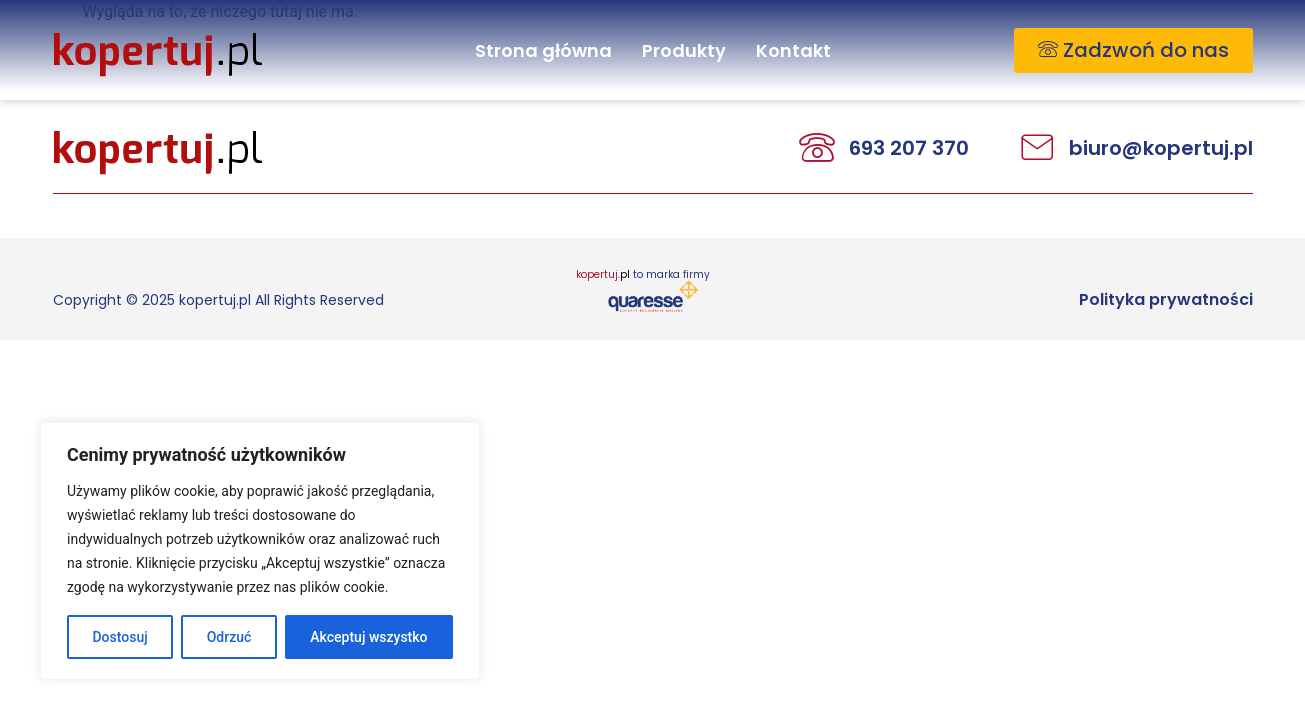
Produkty (684, 50)
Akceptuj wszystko (368, 637)
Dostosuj (119, 637)
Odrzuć (229, 637)
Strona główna (543, 50)
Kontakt (793, 50)
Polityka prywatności (1166, 299)
